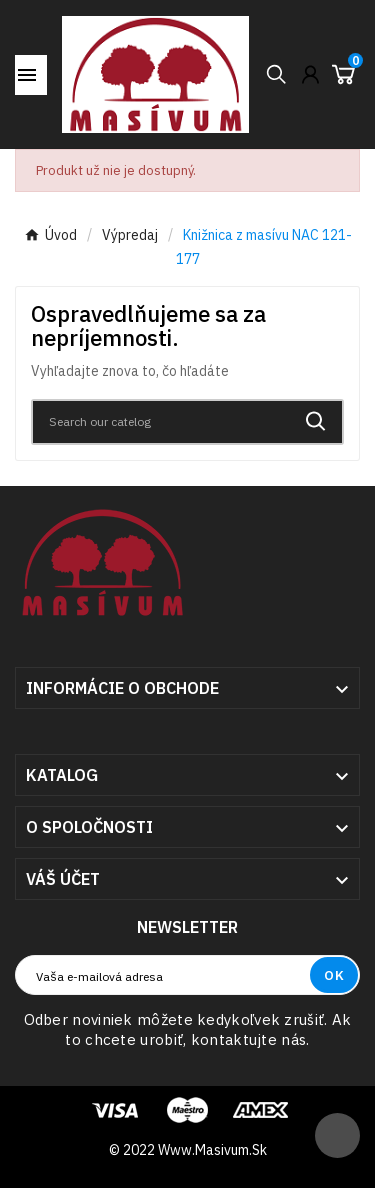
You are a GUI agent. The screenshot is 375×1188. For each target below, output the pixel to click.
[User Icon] (310, 74)
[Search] (161, 422)
